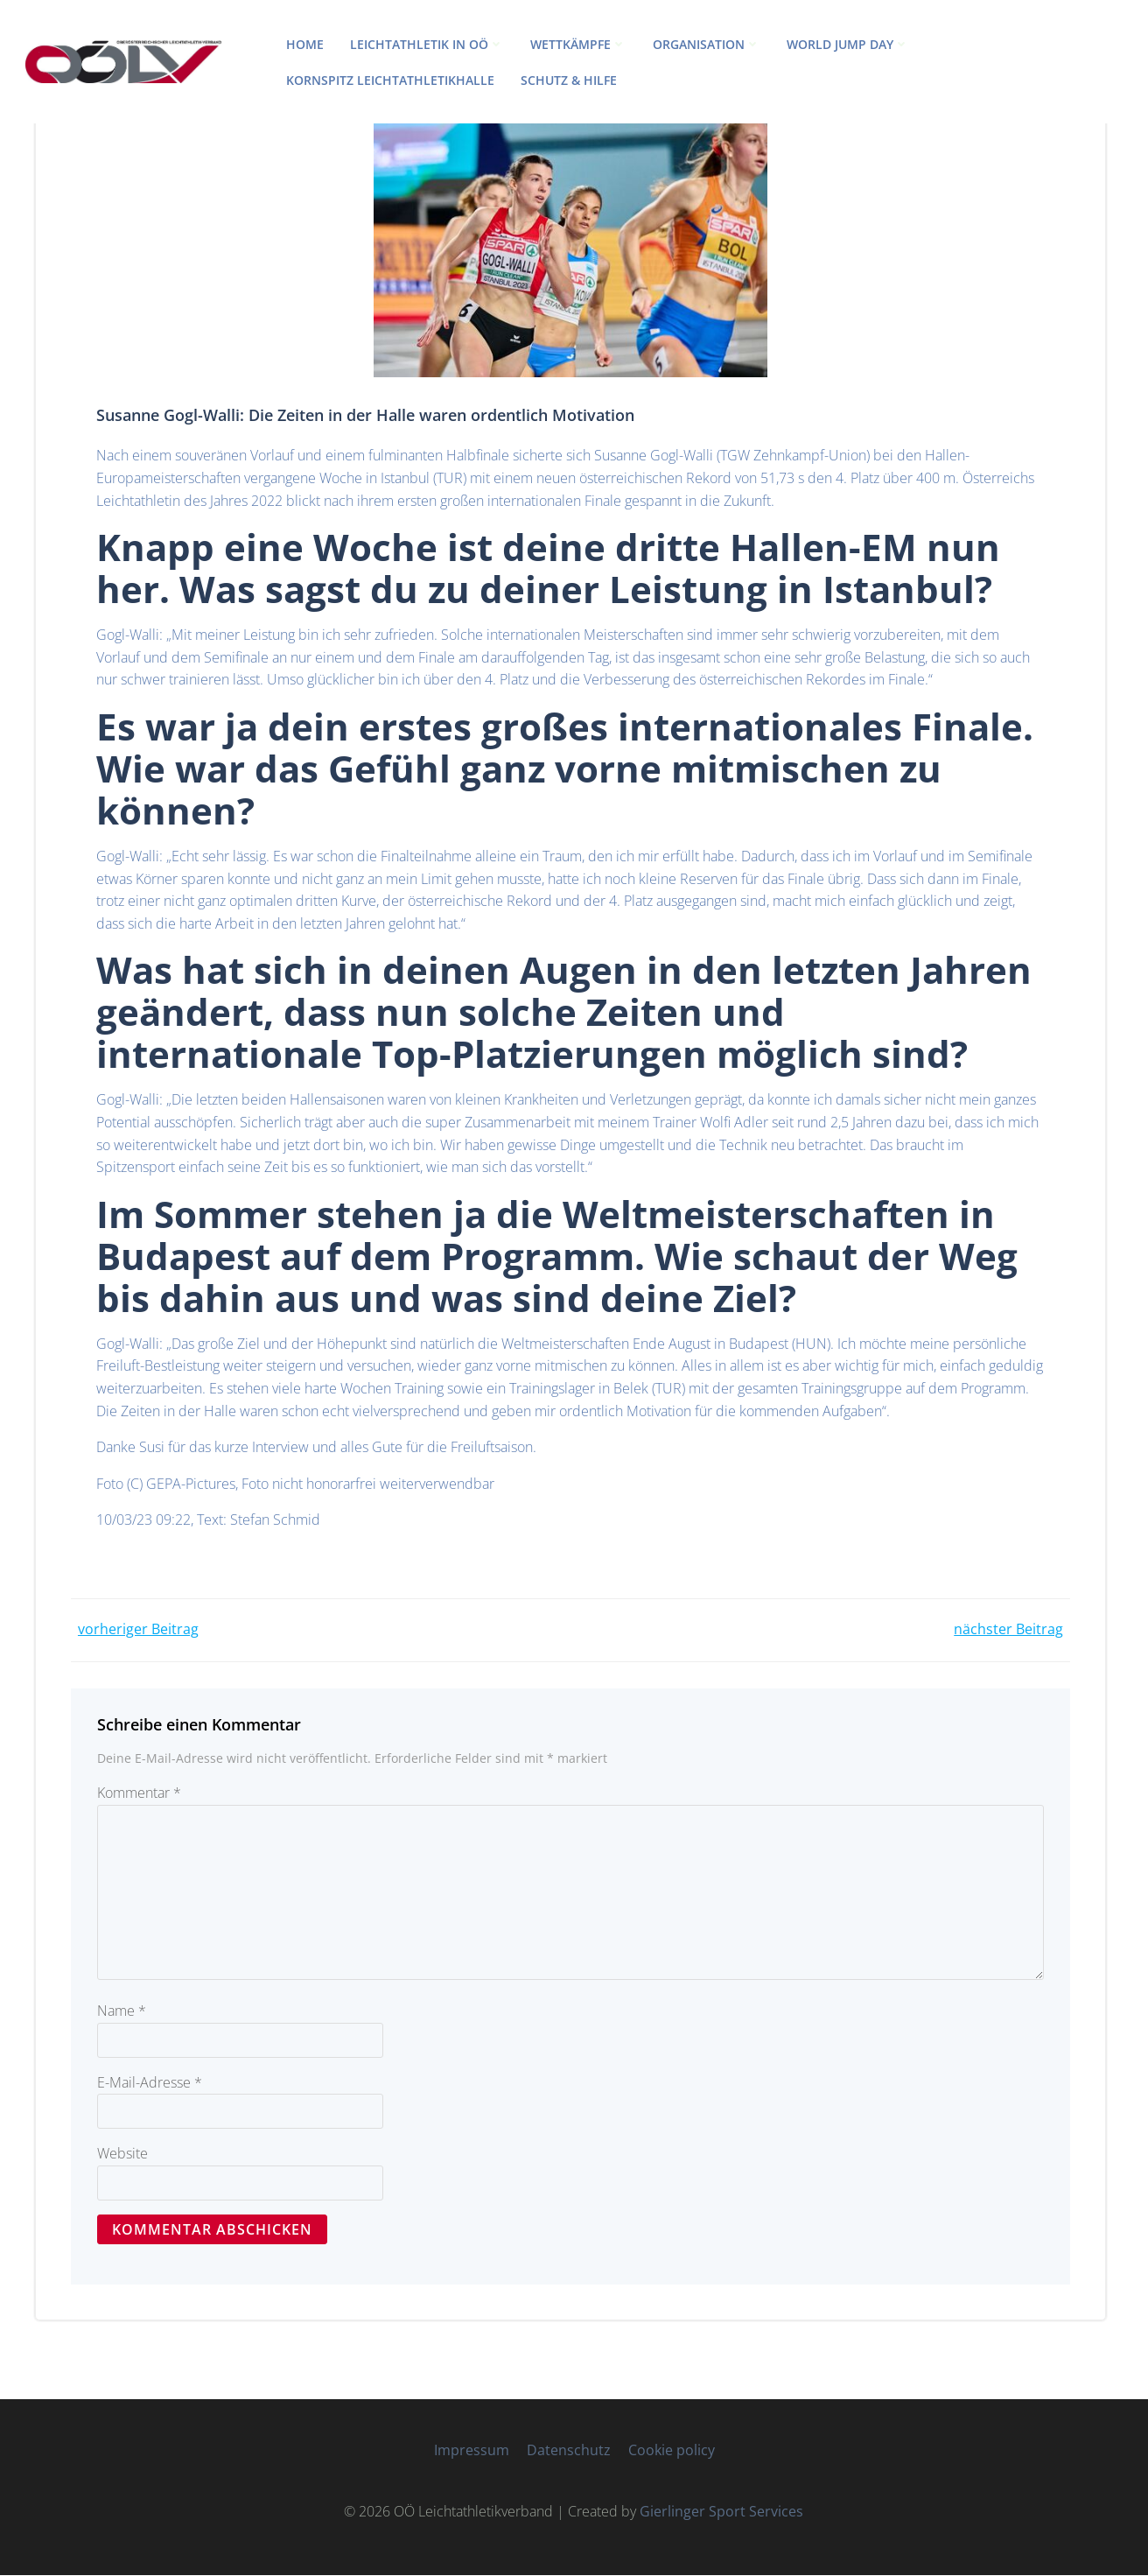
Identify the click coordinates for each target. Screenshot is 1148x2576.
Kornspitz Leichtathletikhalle (390, 80)
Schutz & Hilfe (569, 80)
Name (121, 2011)
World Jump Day (848, 44)
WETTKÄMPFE (578, 44)
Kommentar (139, 1793)
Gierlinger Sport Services (722, 2512)
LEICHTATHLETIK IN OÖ (427, 44)
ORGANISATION (706, 44)
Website (122, 2154)
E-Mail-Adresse (149, 2083)
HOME (305, 44)
